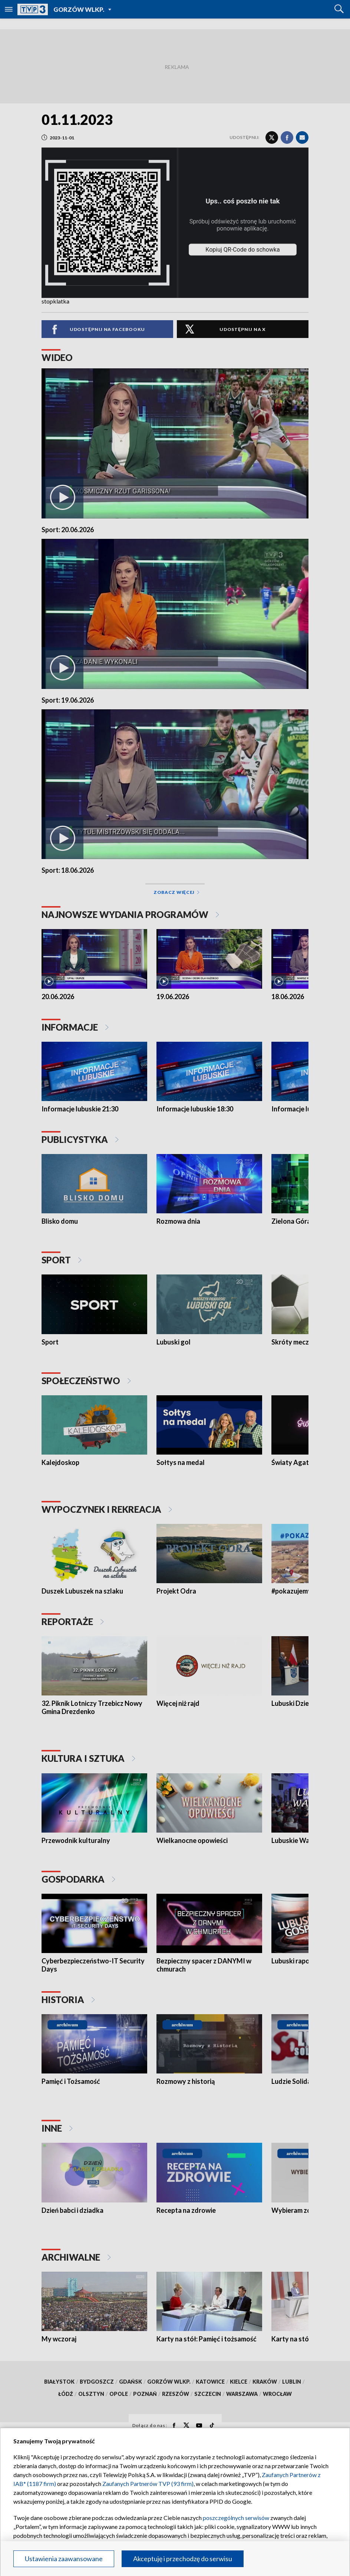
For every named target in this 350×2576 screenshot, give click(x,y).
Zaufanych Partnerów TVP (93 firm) (148, 2483)
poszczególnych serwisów (236, 2517)
